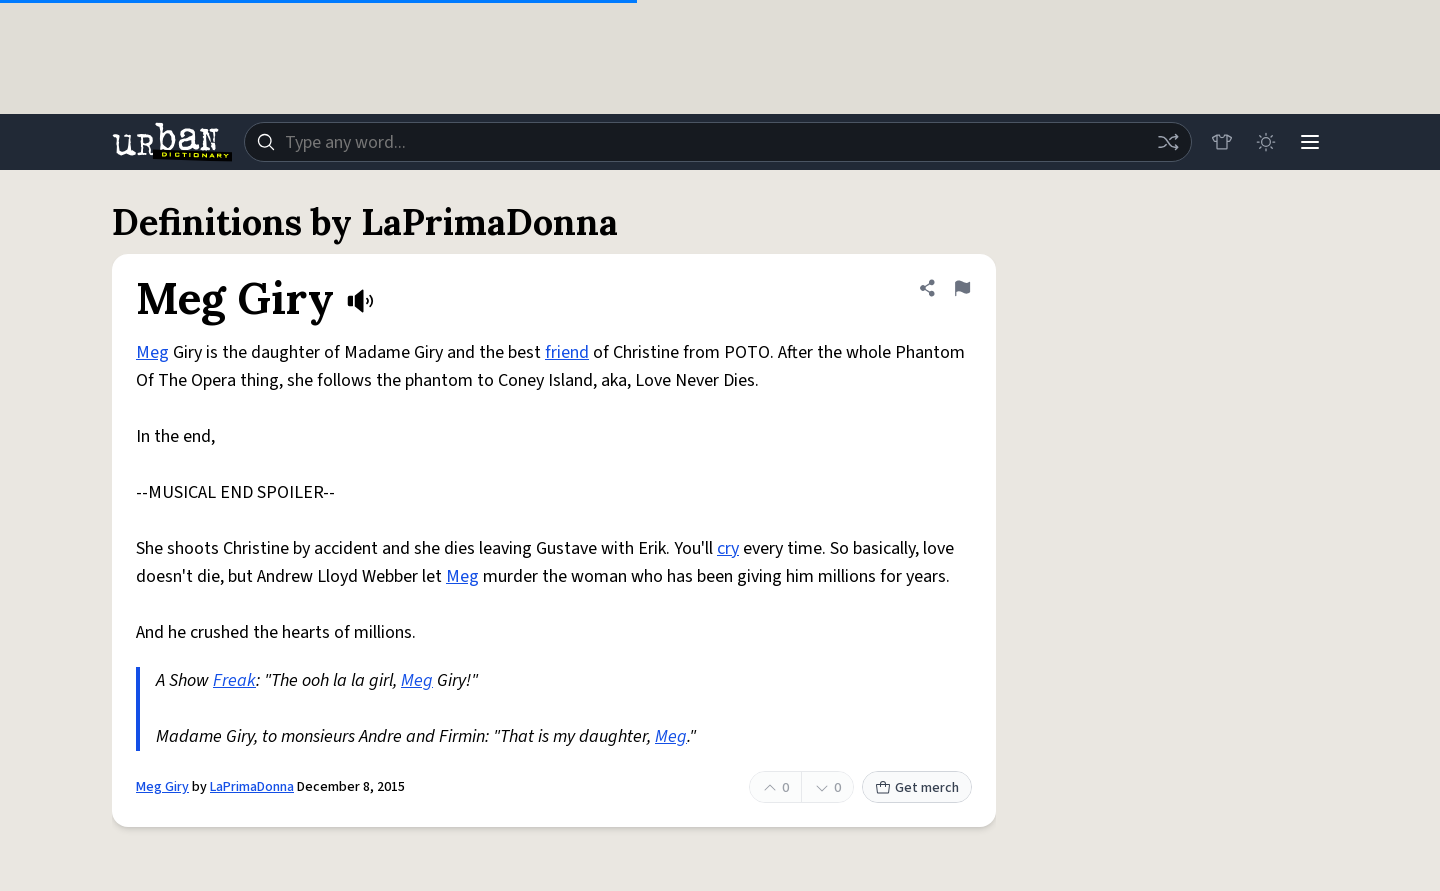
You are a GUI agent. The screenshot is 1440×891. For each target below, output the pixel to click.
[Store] (1222, 142)
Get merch (917, 788)
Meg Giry (162, 787)
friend (567, 352)
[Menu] (1310, 142)
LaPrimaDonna (252, 787)
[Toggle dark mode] (1266, 142)
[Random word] (1168, 142)
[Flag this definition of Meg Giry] (962, 288)
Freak (234, 680)
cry (728, 548)
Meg (152, 352)
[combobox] (718, 142)
